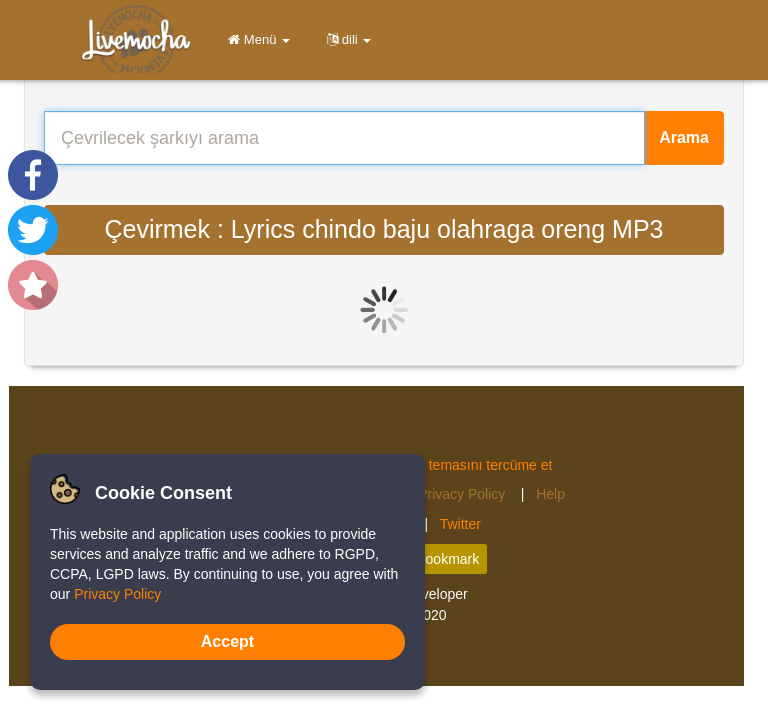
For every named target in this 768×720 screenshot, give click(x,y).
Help (550, 494)
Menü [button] (255, 39)
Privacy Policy (463, 494)
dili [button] (345, 39)
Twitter (460, 524)
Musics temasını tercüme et (466, 465)
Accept (227, 641)
